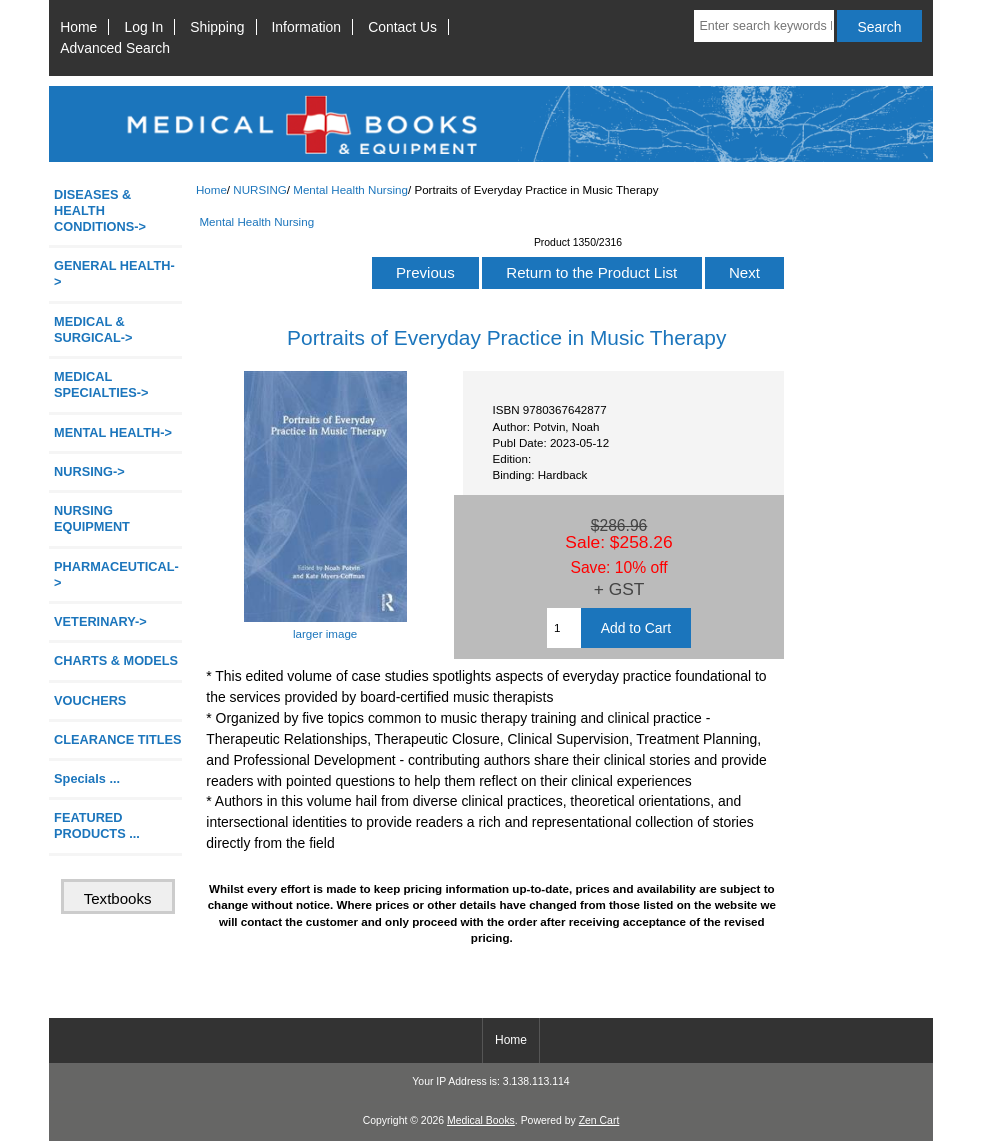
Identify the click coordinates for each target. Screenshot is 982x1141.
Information (307, 27)
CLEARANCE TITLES (118, 739)
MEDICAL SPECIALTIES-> (101, 384)
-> (89, 471)
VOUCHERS (90, 700)
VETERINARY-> (100, 621)
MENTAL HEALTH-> (113, 432)
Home (78, 27)
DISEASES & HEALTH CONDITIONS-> (100, 210)
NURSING (259, 189)
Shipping (217, 27)
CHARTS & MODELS (116, 660)
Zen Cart (599, 1120)
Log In (143, 27)
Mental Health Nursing (350, 189)
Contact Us (402, 27)
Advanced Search (115, 48)
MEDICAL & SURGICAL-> (93, 329)
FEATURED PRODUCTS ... (97, 825)
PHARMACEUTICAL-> (116, 574)
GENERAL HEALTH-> (114, 273)
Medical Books (481, 1120)
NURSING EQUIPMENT (92, 518)
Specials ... (87, 778)
